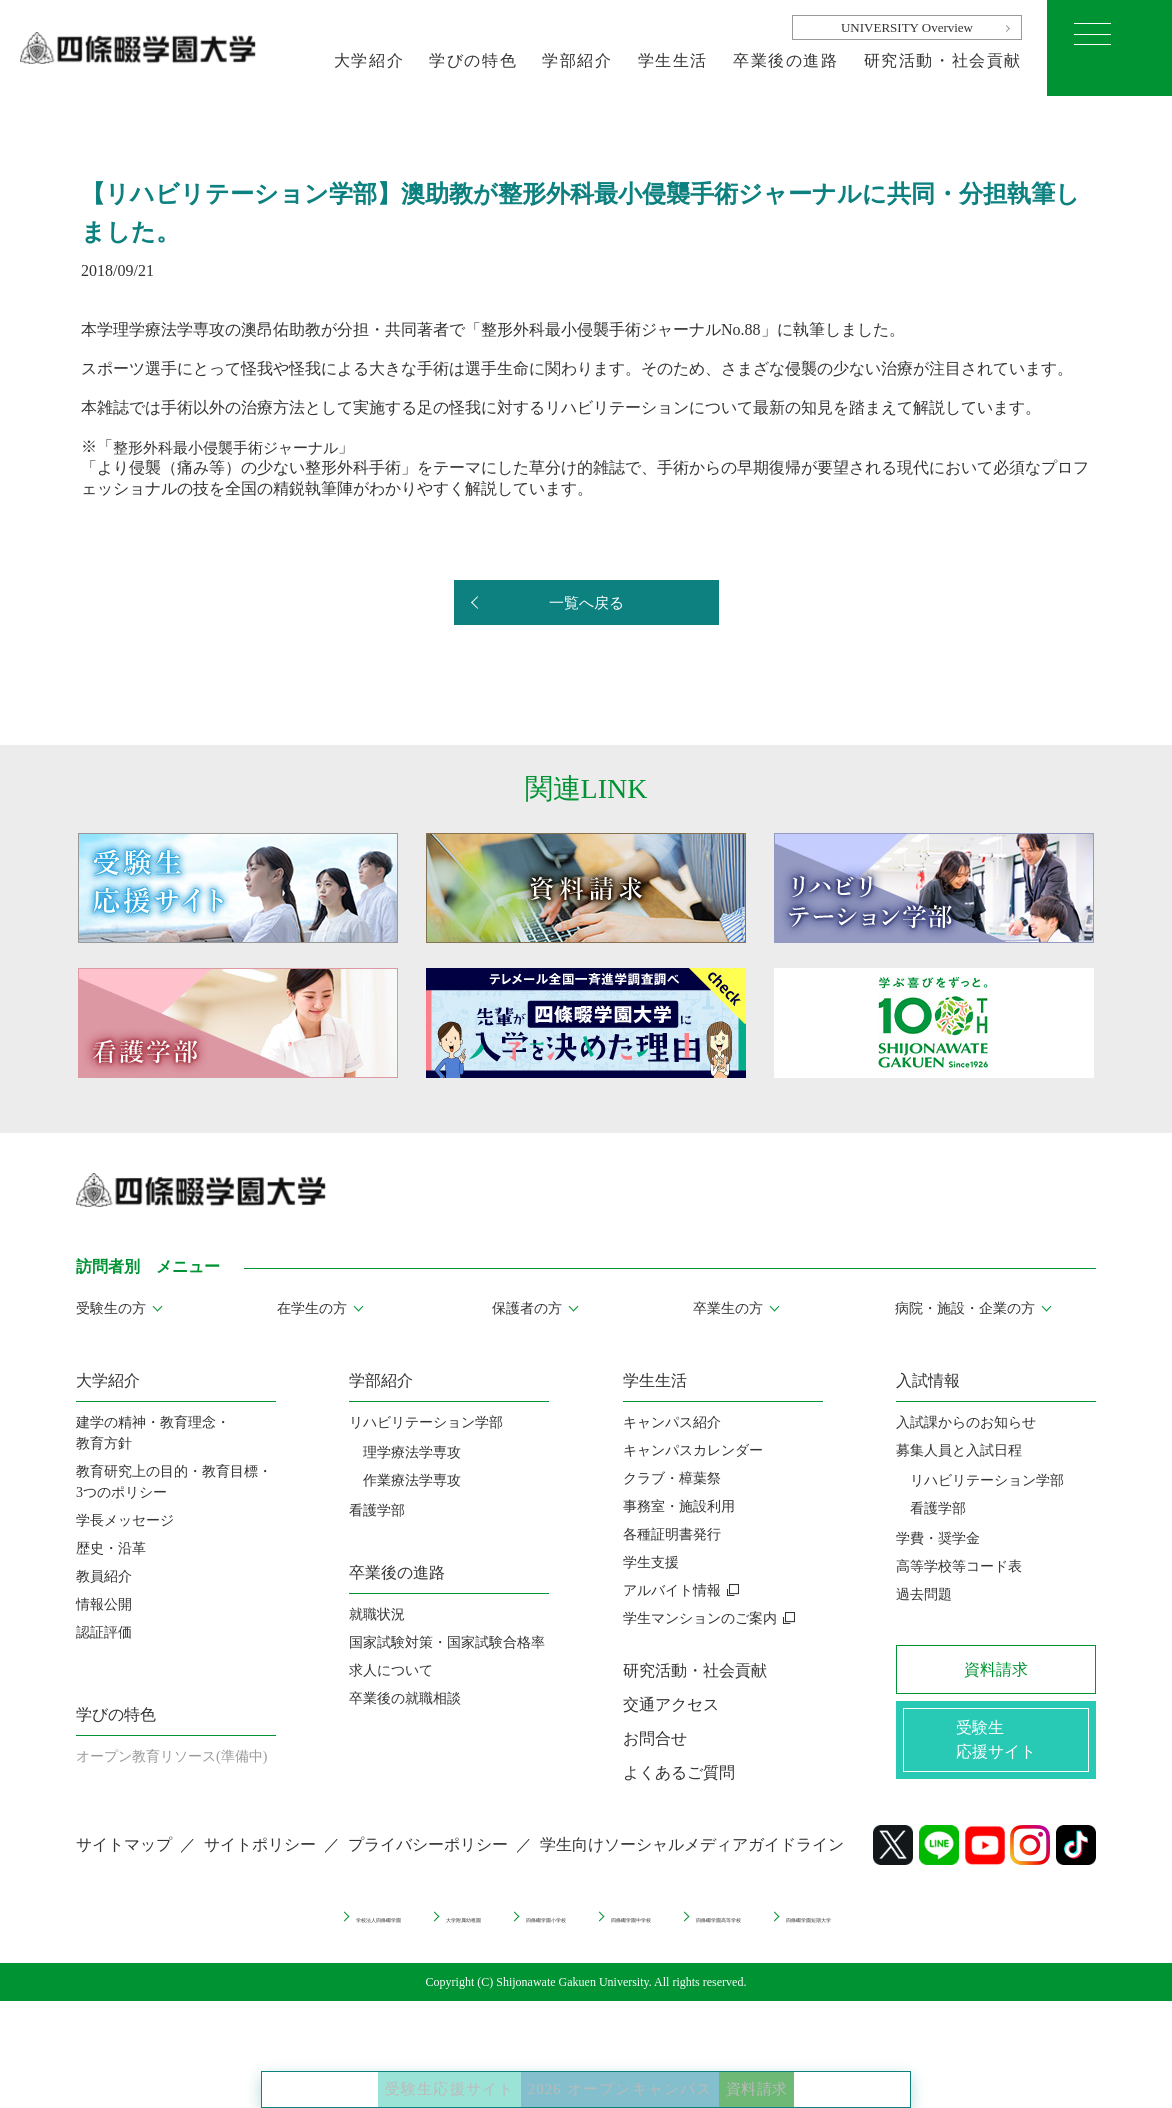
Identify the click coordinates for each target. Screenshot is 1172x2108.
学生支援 (651, 1562)
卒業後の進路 (786, 60)
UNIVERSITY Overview (907, 27)
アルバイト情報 (672, 1590)
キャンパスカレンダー (693, 1450)
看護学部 (377, 1510)
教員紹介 (104, 1576)
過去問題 (924, 1594)
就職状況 (377, 1614)
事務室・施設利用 (679, 1506)
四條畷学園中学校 (658, 1930)
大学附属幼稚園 (351, 1930)
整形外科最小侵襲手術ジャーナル (233, 446)
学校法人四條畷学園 (194, 1930)
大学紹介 (369, 60)
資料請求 (839, 2068)
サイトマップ (124, 1861)
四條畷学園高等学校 (822, 1930)
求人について (391, 1670)
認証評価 (104, 1632)
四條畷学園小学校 (501, 1930)
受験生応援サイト (376, 2068)
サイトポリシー (260, 1861)
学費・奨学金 (938, 1538)
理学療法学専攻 (412, 1452)
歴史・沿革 (111, 1548)
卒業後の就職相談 (405, 1698)
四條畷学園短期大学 (993, 1930)
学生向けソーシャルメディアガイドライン (692, 1861)
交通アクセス (671, 1704)
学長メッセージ (125, 1520)
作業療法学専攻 (412, 1480)
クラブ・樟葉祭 (672, 1478)
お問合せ (655, 1738)
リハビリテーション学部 (426, 1422)
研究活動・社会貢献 (943, 60)
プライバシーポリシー (428, 1861)
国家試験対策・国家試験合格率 (447, 1642)
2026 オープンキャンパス (629, 2068)
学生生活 (673, 60)
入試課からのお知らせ (966, 1422)
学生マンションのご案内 (700, 1618)
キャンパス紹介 (672, 1422)
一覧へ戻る (586, 603)
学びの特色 (473, 60)
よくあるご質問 (679, 1772)
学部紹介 (577, 60)
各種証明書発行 (672, 1534)
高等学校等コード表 (959, 1566)
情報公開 (104, 1604)
